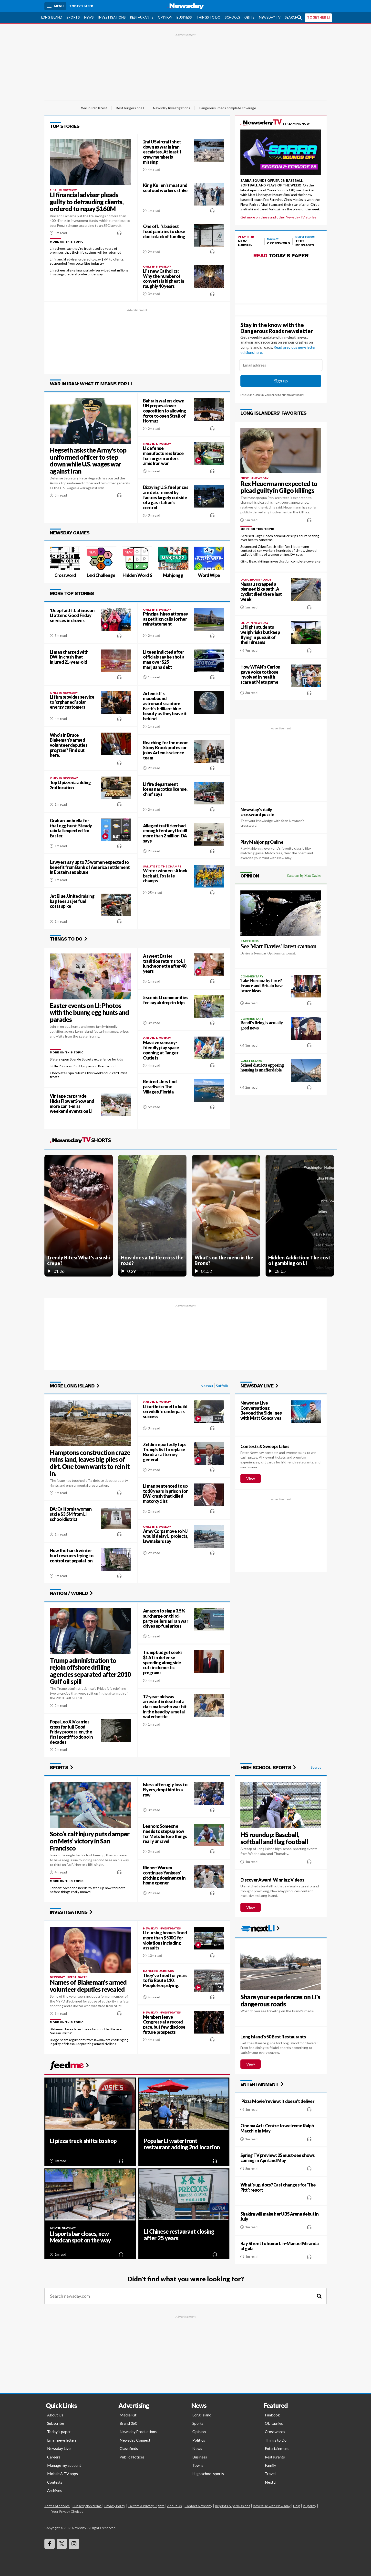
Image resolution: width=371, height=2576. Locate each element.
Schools (232, 17)
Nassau (206, 1385)
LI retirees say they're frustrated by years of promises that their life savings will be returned (85, 250)
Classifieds (129, 2448)
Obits (249, 17)
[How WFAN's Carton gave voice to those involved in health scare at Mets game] (281, 679)
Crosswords (275, 2431)
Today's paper (59, 2431)
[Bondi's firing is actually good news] (281, 1032)
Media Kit (128, 2415)
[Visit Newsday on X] (62, 2544)
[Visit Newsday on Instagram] (74, 2544)
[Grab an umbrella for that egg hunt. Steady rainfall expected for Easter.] (90, 832)
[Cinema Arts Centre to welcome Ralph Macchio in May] (281, 2131)
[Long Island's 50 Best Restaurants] (281, 2050)
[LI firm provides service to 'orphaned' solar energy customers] (90, 705)
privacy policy (295, 395)
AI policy (309, 2506)
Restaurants (142, 17)
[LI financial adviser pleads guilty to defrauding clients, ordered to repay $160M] (90, 187)
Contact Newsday (198, 2506)
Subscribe (55, 2423)
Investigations (112, 17)
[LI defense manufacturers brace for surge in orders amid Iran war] (184, 457)
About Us (55, 2415)
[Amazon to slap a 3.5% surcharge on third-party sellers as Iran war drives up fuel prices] (184, 1623)
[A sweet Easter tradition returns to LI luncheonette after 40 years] (184, 968)
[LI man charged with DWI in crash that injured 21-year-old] (90, 664)
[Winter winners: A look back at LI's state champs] (184, 879)
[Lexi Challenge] (101, 562)
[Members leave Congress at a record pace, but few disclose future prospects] (184, 2025)
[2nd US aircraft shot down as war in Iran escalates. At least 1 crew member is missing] (184, 155)
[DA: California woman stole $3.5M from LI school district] (90, 1521)
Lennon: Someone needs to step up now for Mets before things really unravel (87, 1890)
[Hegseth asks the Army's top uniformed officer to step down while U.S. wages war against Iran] (90, 447)
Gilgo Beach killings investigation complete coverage (280, 561)
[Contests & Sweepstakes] (281, 1462)
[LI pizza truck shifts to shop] (90, 2122)
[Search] (319, 2296)
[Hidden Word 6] (137, 562)
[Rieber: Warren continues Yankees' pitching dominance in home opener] (184, 1879)
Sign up (281, 380)
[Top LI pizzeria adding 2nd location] (90, 791)
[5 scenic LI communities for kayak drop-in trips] (184, 1009)
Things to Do (208, 17)
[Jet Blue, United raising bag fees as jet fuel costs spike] (90, 908)
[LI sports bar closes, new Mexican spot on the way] (90, 2213)
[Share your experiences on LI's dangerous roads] (281, 1982)
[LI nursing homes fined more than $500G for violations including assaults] (184, 1941)
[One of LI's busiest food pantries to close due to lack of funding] (184, 238)
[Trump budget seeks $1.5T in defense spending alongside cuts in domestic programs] (184, 1666)
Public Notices (132, 2457)
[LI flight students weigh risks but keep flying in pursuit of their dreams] (281, 636)
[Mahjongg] (173, 562)
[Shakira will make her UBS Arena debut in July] (281, 2220)
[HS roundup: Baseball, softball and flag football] (281, 1822)
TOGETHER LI (318, 17)
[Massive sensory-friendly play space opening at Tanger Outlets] (184, 1051)
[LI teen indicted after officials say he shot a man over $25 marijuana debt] (184, 664)
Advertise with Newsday (271, 2506)
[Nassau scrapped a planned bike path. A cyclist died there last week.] (281, 593)
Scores (316, 1767)
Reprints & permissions (232, 2506)
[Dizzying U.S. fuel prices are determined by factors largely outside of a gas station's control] (184, 500)
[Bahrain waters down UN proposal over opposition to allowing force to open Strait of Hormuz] (184, 414)
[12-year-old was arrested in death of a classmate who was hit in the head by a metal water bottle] (184, 1710)
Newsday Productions (138, 2431)
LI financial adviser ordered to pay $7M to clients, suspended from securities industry (87, 261)
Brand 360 (128, 2423)
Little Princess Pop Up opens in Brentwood (82, 1066)
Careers (53, 2457)
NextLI (271, 2482)
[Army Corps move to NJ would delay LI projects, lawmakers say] (184, 1539)
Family (270, 2465)
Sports (73, 17)
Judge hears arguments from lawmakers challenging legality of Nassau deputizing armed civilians (89, 2042)
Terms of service (57, 2506)
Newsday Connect (135, 2440)
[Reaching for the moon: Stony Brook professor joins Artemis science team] (184, 754)
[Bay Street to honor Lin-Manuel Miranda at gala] (281, 2249)
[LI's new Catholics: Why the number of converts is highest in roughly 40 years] (184, 280)
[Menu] (55, 6)
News (89, 17)
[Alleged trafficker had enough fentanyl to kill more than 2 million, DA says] (184, 837)
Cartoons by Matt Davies (304, 875)
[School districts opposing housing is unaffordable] (281, 1074)
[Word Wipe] (209, 562)
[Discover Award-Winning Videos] (281, 1893)
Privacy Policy (114, 2506)
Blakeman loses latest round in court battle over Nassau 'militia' (86, 2031)
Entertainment (277, 2448)
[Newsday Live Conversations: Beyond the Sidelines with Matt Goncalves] (281, 1415)
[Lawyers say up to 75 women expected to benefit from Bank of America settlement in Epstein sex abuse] (90, 870)
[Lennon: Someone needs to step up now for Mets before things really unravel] (184, 1838)
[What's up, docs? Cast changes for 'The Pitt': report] (281, 2190)
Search (291, 17)
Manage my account (64, 2465)
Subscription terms (87, 2506)
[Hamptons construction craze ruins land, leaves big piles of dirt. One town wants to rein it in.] (90, 1447)
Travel (270, 2473)
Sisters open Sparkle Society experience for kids (86, 1059)
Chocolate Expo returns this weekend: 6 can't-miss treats (88, 1075)
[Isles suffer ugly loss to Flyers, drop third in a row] (184, 1796)
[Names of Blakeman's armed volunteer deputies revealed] (90, 1971)
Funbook (272, 2415)
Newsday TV (269, 17)
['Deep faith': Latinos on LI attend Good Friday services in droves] (90, 622)
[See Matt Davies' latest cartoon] (281, 926)
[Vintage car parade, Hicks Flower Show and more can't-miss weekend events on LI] (90, 1108)
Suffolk (222, 1385)
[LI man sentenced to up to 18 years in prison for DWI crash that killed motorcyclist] (184, 1498)
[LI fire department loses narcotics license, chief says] (184, 796)
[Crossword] (65, 562)
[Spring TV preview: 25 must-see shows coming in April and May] (281, 2161)
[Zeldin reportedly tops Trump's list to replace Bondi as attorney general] (184, 1456)
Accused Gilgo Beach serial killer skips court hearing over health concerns (279, 538)
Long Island (51, 17)
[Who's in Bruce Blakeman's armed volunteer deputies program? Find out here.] (90, 748)
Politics (198, 2440)
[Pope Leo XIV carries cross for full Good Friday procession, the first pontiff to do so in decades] (90, 1735)
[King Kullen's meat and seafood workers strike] (184, 197)
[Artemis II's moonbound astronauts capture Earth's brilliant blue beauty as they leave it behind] (184, 709)
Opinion (165, 17)
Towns (197, 2465)
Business (184, 17)
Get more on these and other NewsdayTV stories (278, 217)
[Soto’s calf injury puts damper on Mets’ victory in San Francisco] (90, 1828)
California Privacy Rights (146, 2506)
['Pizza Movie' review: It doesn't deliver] (281, 2104)
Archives (54, 2490)
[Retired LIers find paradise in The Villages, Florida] (184, 1093)
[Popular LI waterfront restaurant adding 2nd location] (184, 2122)
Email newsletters (62, 2440)
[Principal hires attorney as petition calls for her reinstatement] (184, 622)
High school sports (208, 2473)
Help (296, 2506)
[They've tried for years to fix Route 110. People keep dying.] (184, 1983)
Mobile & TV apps (62, 2473)
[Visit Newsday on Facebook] (49, 2544)
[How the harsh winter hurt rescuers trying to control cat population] (90, 1562)
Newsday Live (59, 2448)
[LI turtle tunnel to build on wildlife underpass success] (184, 1415)
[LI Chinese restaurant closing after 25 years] (184, 2213)
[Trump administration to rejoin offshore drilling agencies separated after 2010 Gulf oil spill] (90, 1657)
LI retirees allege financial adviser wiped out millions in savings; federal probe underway (89, 272)
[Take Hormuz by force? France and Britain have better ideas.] (281, 989)
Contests (54, 2482)
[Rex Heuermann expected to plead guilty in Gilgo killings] (280, 475)
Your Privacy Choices (67, 2511)
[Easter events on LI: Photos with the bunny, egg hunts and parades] (90, 999)
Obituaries (274, 2423)
